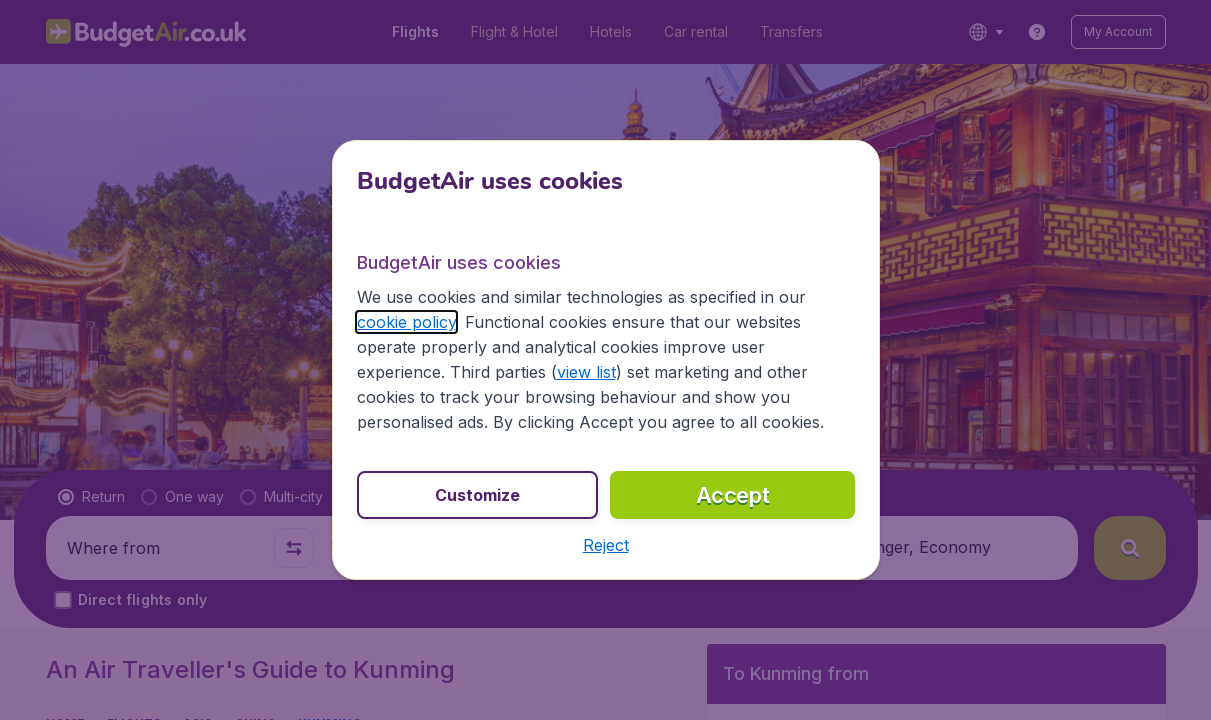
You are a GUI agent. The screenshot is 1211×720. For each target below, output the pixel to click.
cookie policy (406, 322)
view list (586, 372)
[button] (606, 545)
